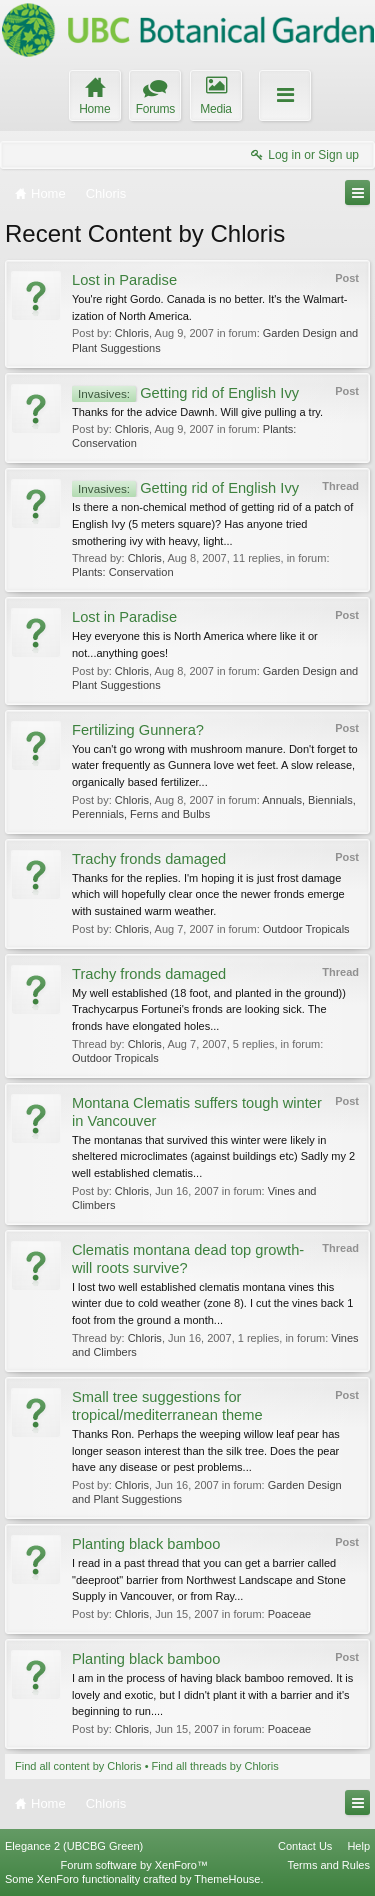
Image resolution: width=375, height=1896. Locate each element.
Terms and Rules (328, 1865)
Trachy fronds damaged (149, 859)
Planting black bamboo (146, 1544)
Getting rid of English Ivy (185, 393)
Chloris (132, 333)
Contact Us (305, 1846)
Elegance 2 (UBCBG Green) (74, 1846)
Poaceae (289, 1614)
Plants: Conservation (123, 572)
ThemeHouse (227, 1879)
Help (358, 1846)
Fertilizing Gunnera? (138, 730)
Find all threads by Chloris (215, 1766)
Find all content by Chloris (78, 1766)
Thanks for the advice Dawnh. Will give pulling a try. (197, 412)
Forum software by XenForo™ (134, 1865)
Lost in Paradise (124, 280)
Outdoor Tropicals (306, 929)
